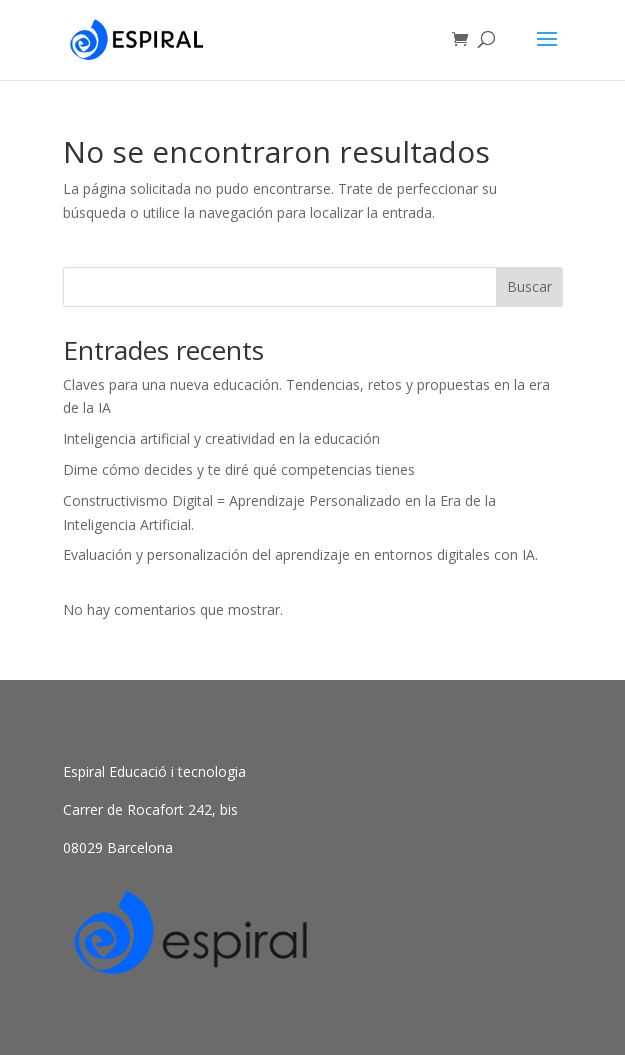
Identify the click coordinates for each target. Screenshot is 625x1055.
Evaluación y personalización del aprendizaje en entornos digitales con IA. (300, 554)
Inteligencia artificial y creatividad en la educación (221, 438)
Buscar (529, 286)
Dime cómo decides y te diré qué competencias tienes (239, 469)
